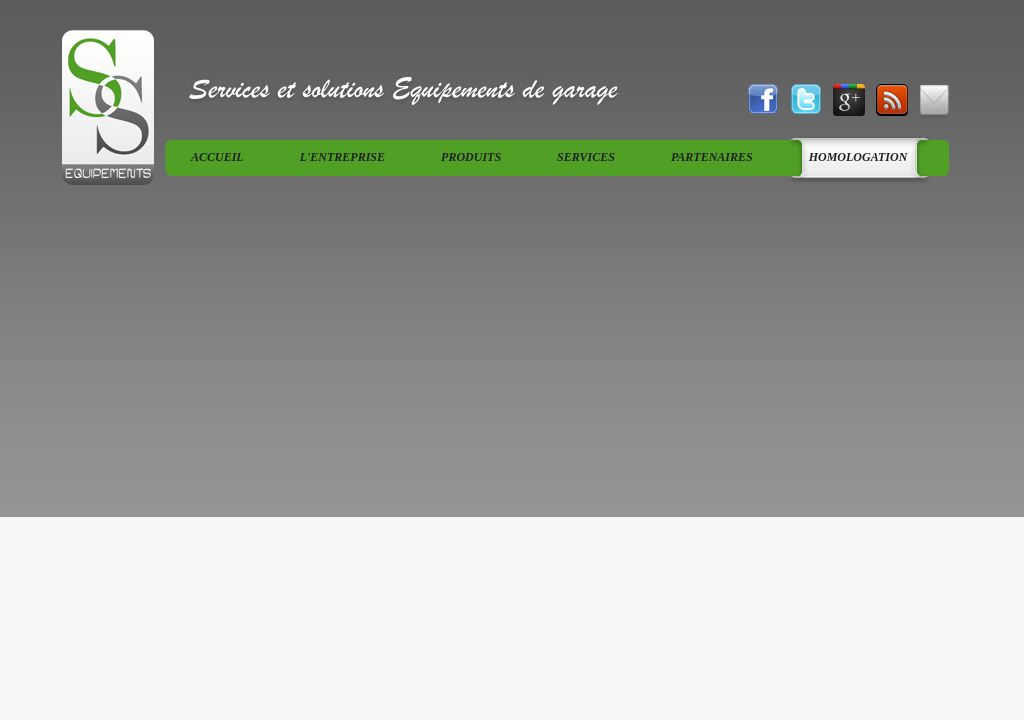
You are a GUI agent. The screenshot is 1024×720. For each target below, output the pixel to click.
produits (471, 157)
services (586, 157)
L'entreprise (342, 157)
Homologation (858, 157)
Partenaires (712, 157)
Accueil (217, 157)
